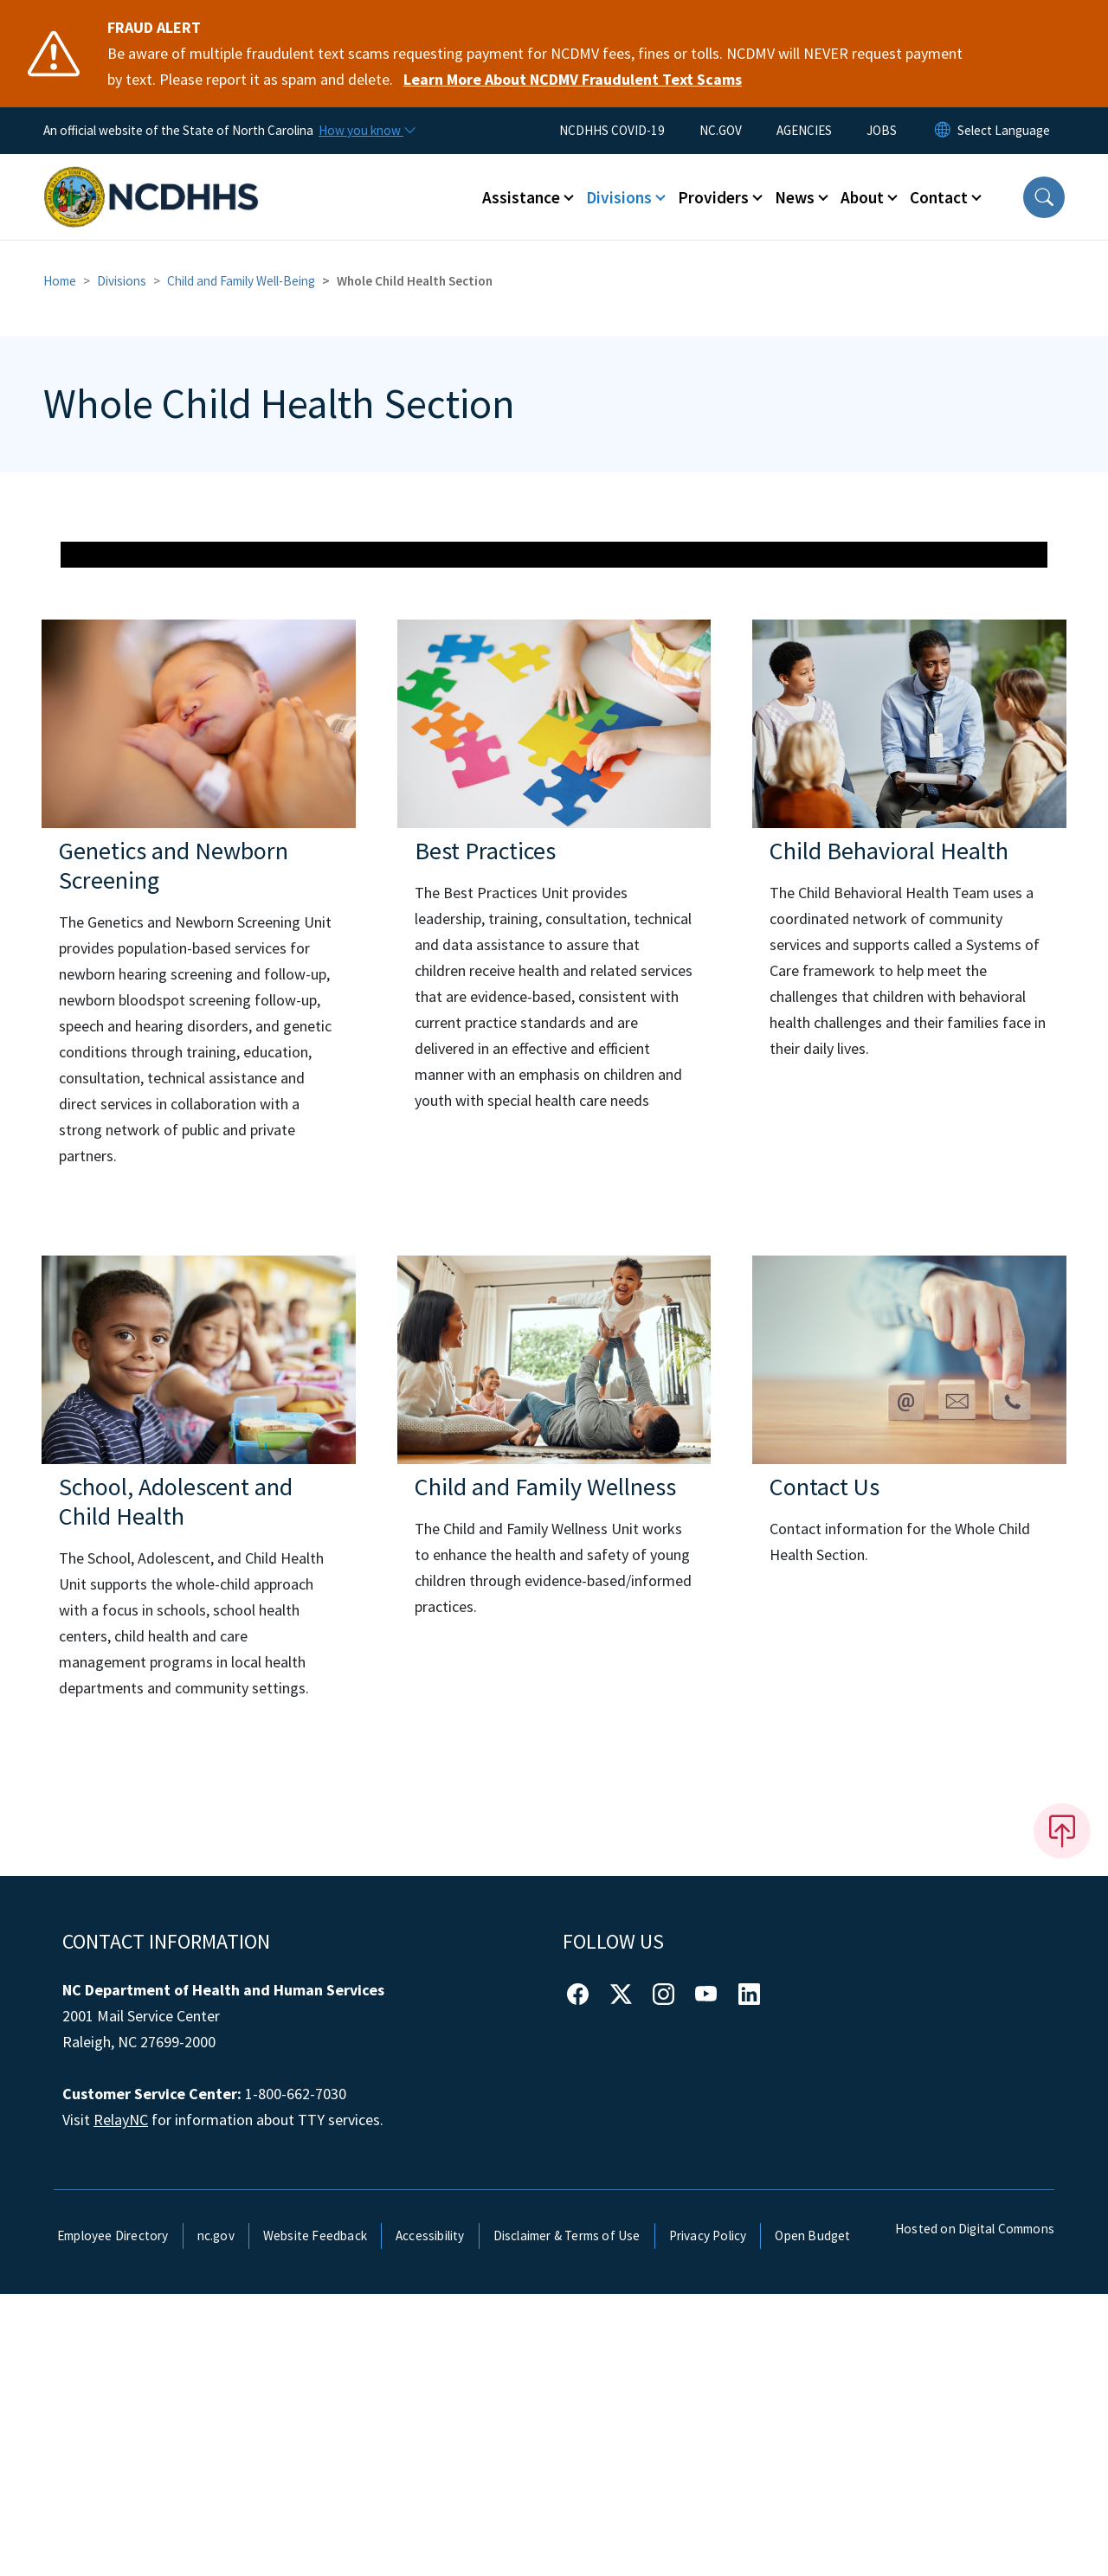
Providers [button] (713, 197)
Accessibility (430, 2517)
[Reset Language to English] (942, 131)
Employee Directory (113, 2517)
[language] (1003, 131)
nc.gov (216, 2517)
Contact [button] (939, 197)
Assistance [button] (521, 197)
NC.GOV (720, 130)
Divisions (121, 281)
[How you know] (366, 131)
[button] (1044, 197)
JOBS (881, 130)
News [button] (795, 197)
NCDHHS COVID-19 (612, 130)
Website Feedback (315, 2517)
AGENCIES (804, 130)
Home (59, 281)
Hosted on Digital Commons (974, 2511)
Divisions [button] (619, 197)
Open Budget (812, 2517)
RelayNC (120, 2402)
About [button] (862, 197)
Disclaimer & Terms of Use (567, 2517)
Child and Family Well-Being (241, 281)
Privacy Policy (708, 2517)
